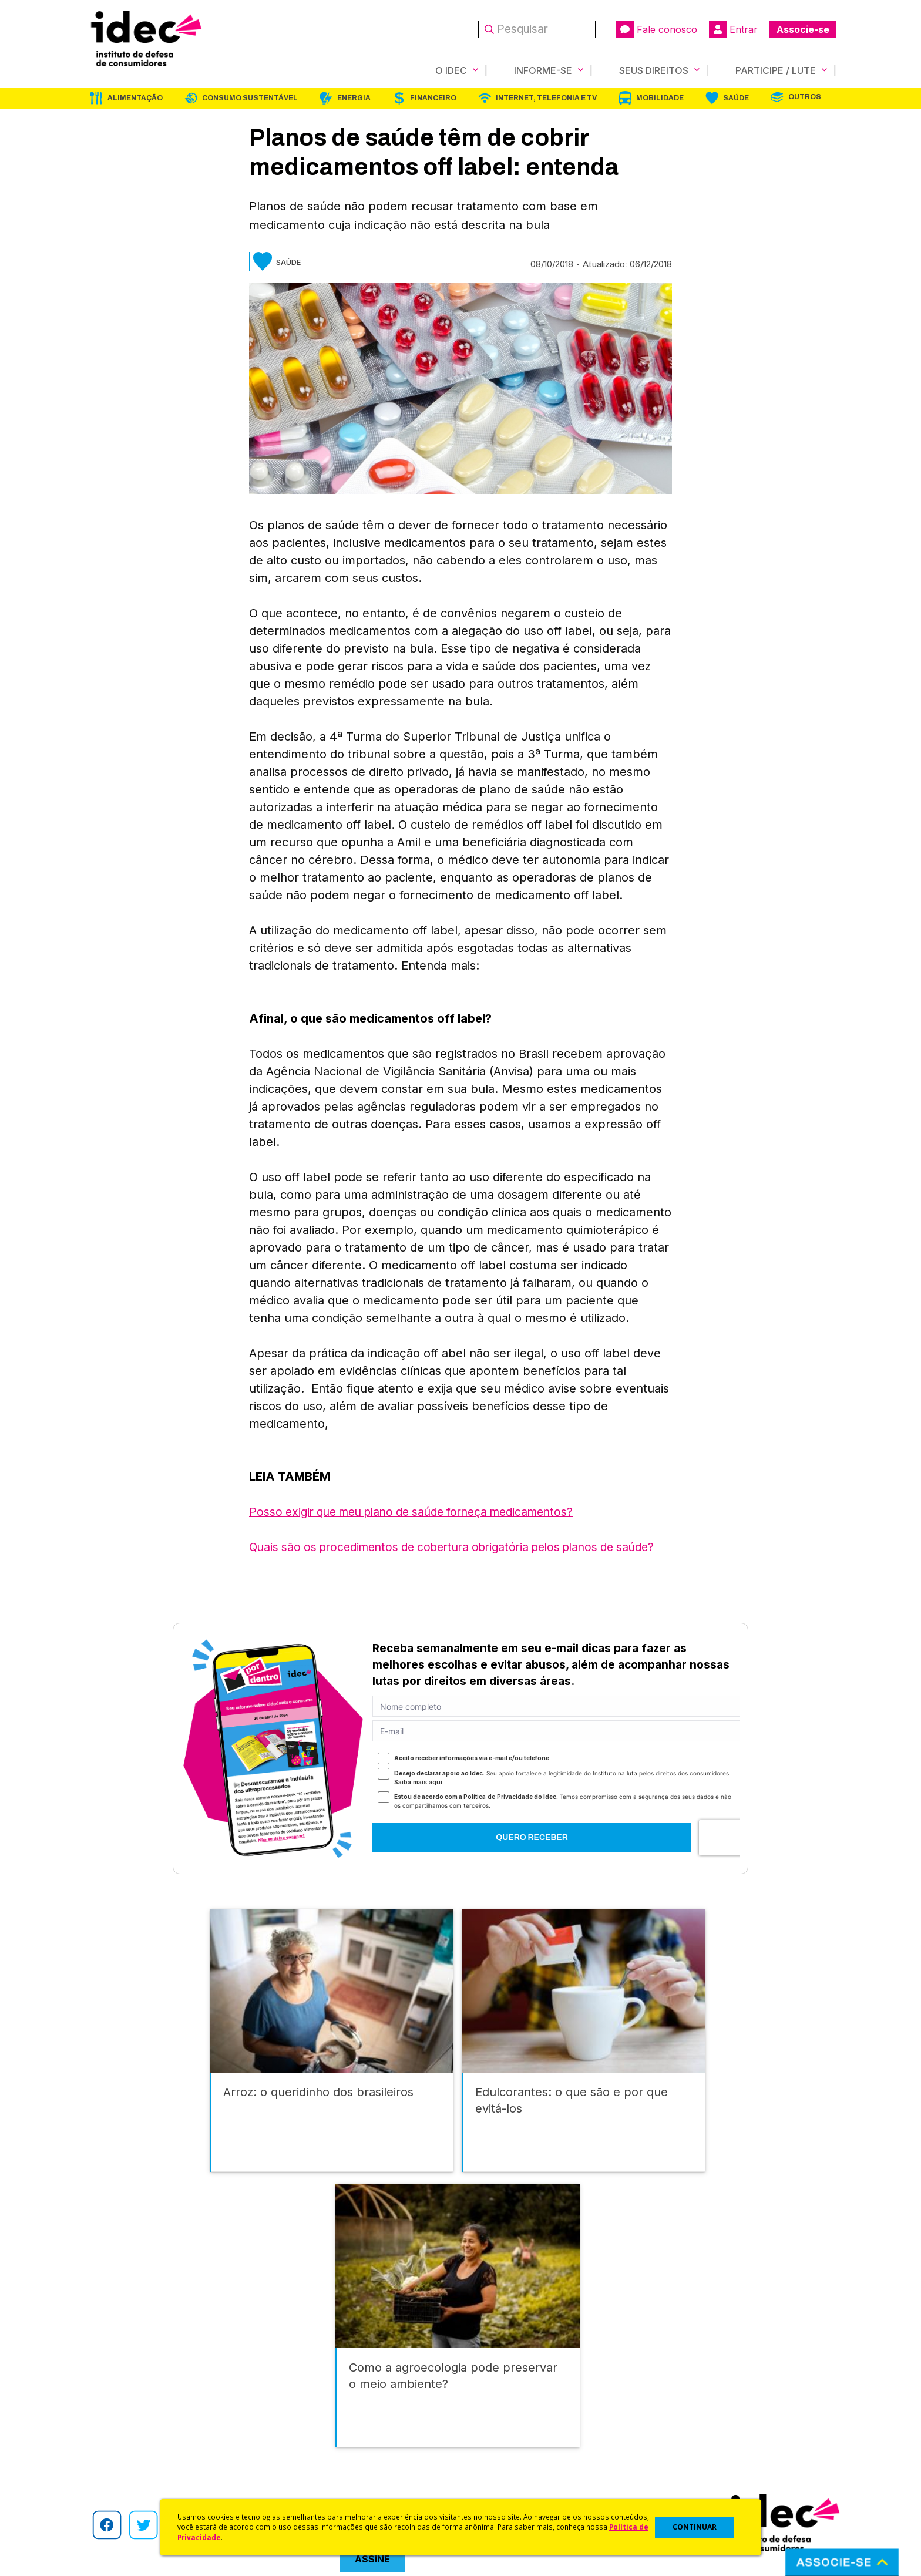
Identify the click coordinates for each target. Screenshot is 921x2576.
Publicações (298, 2462)
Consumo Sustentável (250, 98)
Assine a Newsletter (314, 2478)
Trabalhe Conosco (123, 2478)
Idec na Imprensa (308, 2400)
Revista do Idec (305, 2431)
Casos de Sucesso (499, 2493)
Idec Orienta (486, 2446)
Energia (354, 98)
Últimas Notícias (305, 2415)
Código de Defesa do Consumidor (531, 2400)
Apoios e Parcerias (124, 2431)
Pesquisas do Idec (498, 2462)
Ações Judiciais (493, 2478)
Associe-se (803, 29)
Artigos (287, 2446)
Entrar (733, 29)
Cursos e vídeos (494, 2415)
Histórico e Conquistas (131, 2446)
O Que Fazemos (118, 2415)
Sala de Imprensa (120, 2462)
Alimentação (135, 98)
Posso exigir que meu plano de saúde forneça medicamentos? (422, 1512)
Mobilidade (660, 98)
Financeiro (433, 98)
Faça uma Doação (685, 2415)
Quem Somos (112, 2400)
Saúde (736, 98)
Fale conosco (656, 29)
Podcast (290, 2493)
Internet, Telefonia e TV (546, 98)
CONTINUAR (695, 2527)
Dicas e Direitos (493, 2431)
